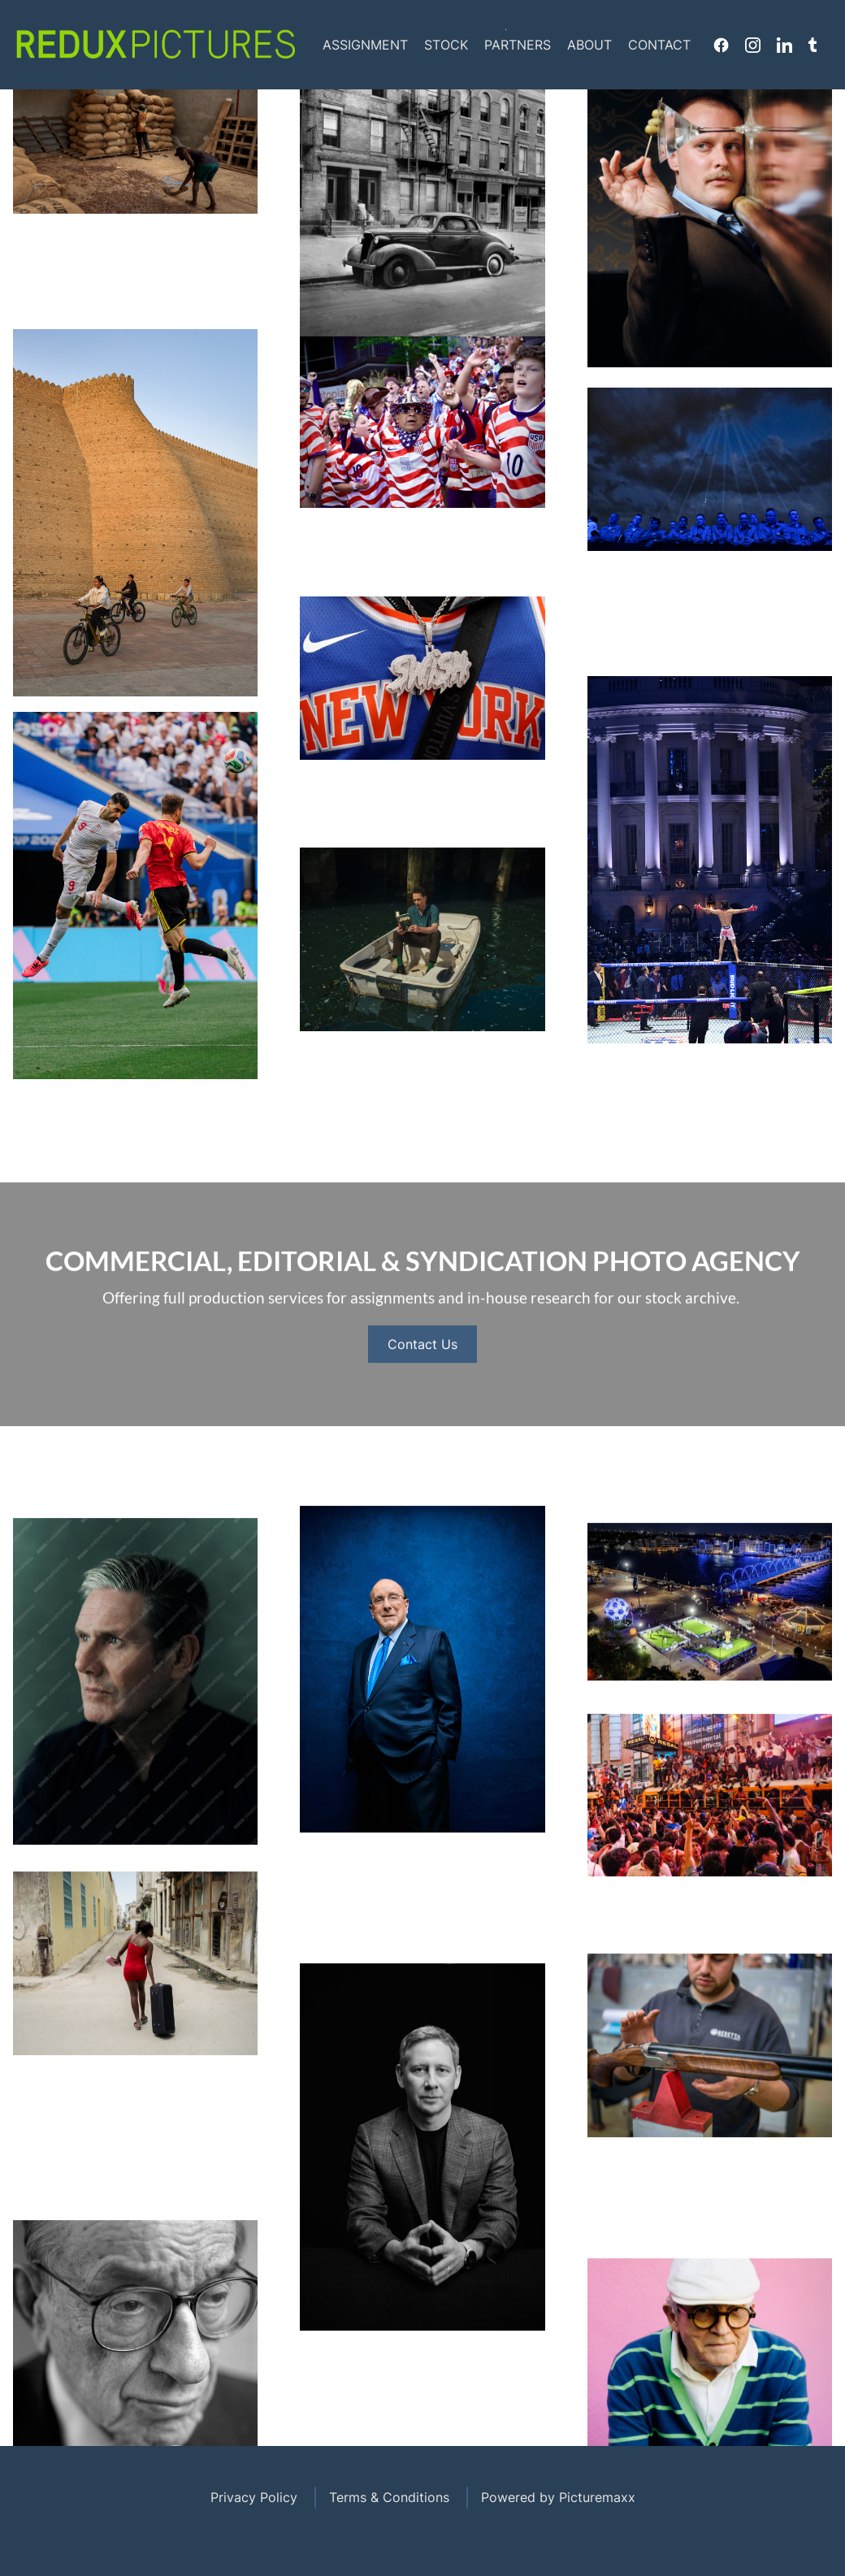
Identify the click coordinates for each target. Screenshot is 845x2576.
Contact (659, 45)
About (589, 45)
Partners (517, 45)
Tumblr (812, 44)
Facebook (721, 44)
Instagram (752, 44)
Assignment (365, 45)
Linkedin (784, 44)
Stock (446, 45)
